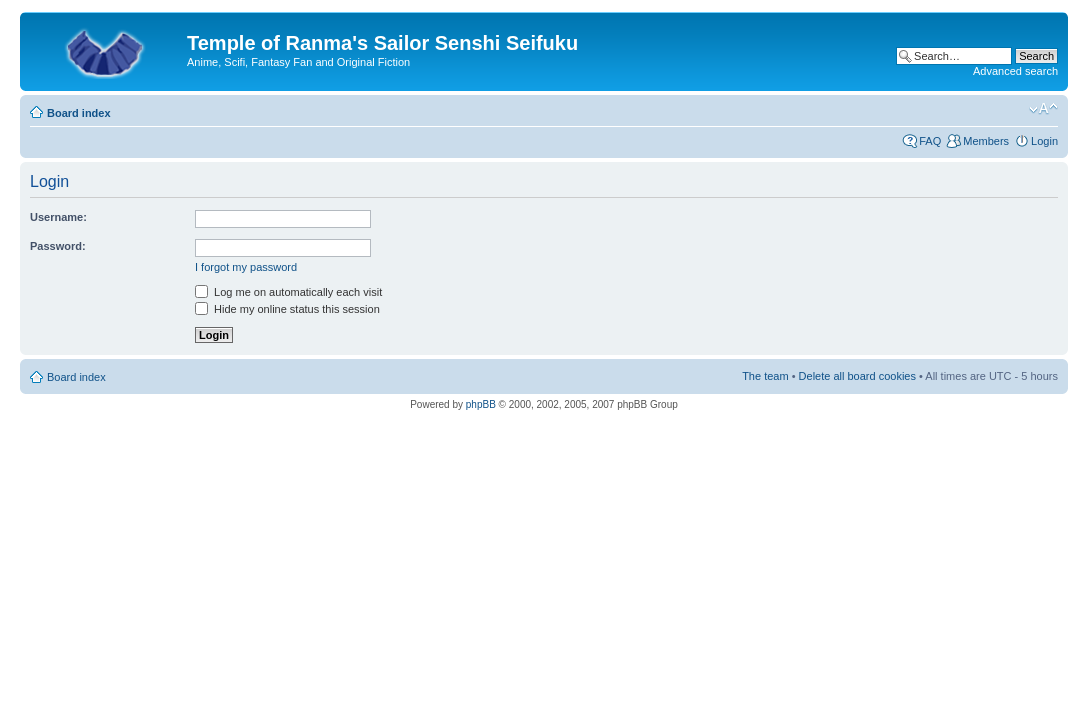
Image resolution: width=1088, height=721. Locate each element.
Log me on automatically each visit (288, 292)
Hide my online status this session (287, 309)
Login (1044, 141)
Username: (58, 217)
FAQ (930, 141)
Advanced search (1015, 71)
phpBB (481, 404)
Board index (79, 113)
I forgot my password (246, 267)
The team (765, 376)
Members (986, 141)
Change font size (1043, 109)
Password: (58, 246)
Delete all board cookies (857, 376)
